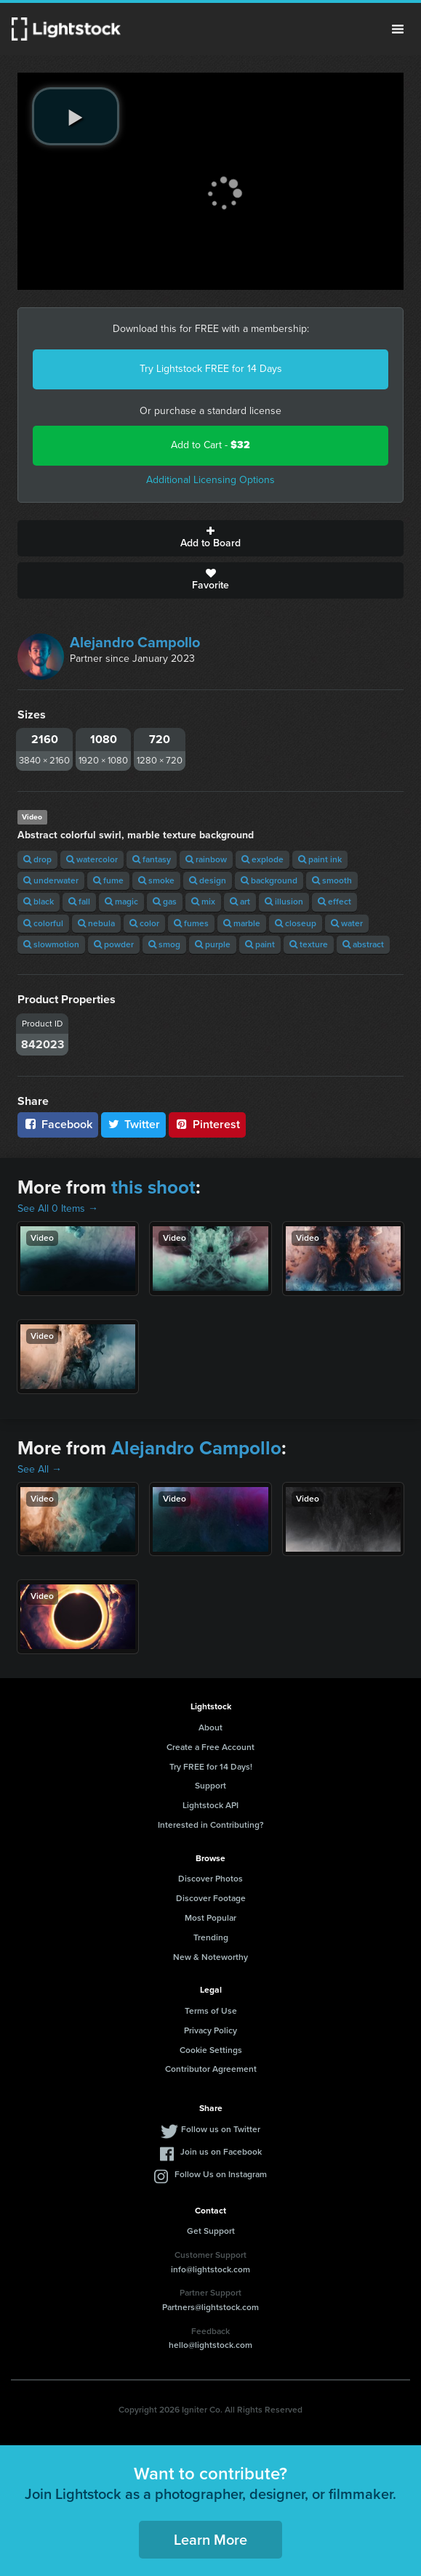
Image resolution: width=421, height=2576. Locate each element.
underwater (51, 880)
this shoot (153, 1187)
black (38, 901)
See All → (39, 1469)
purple (212, 944)
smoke (156, 880)
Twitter (134, 1124)
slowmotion (51, 944)
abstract (363, 944)
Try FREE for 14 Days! (210, 1766)
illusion (284, 901)
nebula (96, 923)
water (347, 923)
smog (164, 944)
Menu (397, 29)
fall (79, 901)
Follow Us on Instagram (221, 2174)
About (210, 1727)
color (144, 923)
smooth (332, 880)
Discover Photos (210, 1878)
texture (308, 944)
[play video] (75, 116)
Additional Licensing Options (210, 479)
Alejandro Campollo (135, 642)
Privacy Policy (210, 2030)
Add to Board (210, 538)
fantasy (151, 859)
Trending (210, 1937)
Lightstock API (210, 1805)
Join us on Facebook (221, 2151)
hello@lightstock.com (210, 2345)
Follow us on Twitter (220, 2129)
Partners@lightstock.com (210, 2307)
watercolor (92, 859)
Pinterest (207, 1124)
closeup (295, 923)
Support (210, 1785)
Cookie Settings (211, 2050)
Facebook (57, 1124)
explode (262, 859)
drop (37, 859)
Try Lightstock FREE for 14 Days (211, 368)
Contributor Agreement (211, 2068)
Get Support (211, 2230)
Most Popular (210, 1917)
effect (334, 901)
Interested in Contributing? (211, 1824)
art (240, 901)
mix (203, 901)
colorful (43, 923)
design (207, 880)
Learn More (210, 2540)
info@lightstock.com (210, 2269)
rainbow (206, 859)
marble (241, 923)
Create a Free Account (210, 1747)
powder (114, 944)
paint (260, 944)
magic (121, 901)
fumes (191, 923)
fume (108, 880)
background (269, 880)
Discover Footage (211, 1898)
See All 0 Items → (57, 1208)
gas (165, 901)
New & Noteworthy (210, 1957)
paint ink (320, 859)
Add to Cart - (210, 445)
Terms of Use (211, 2010)
